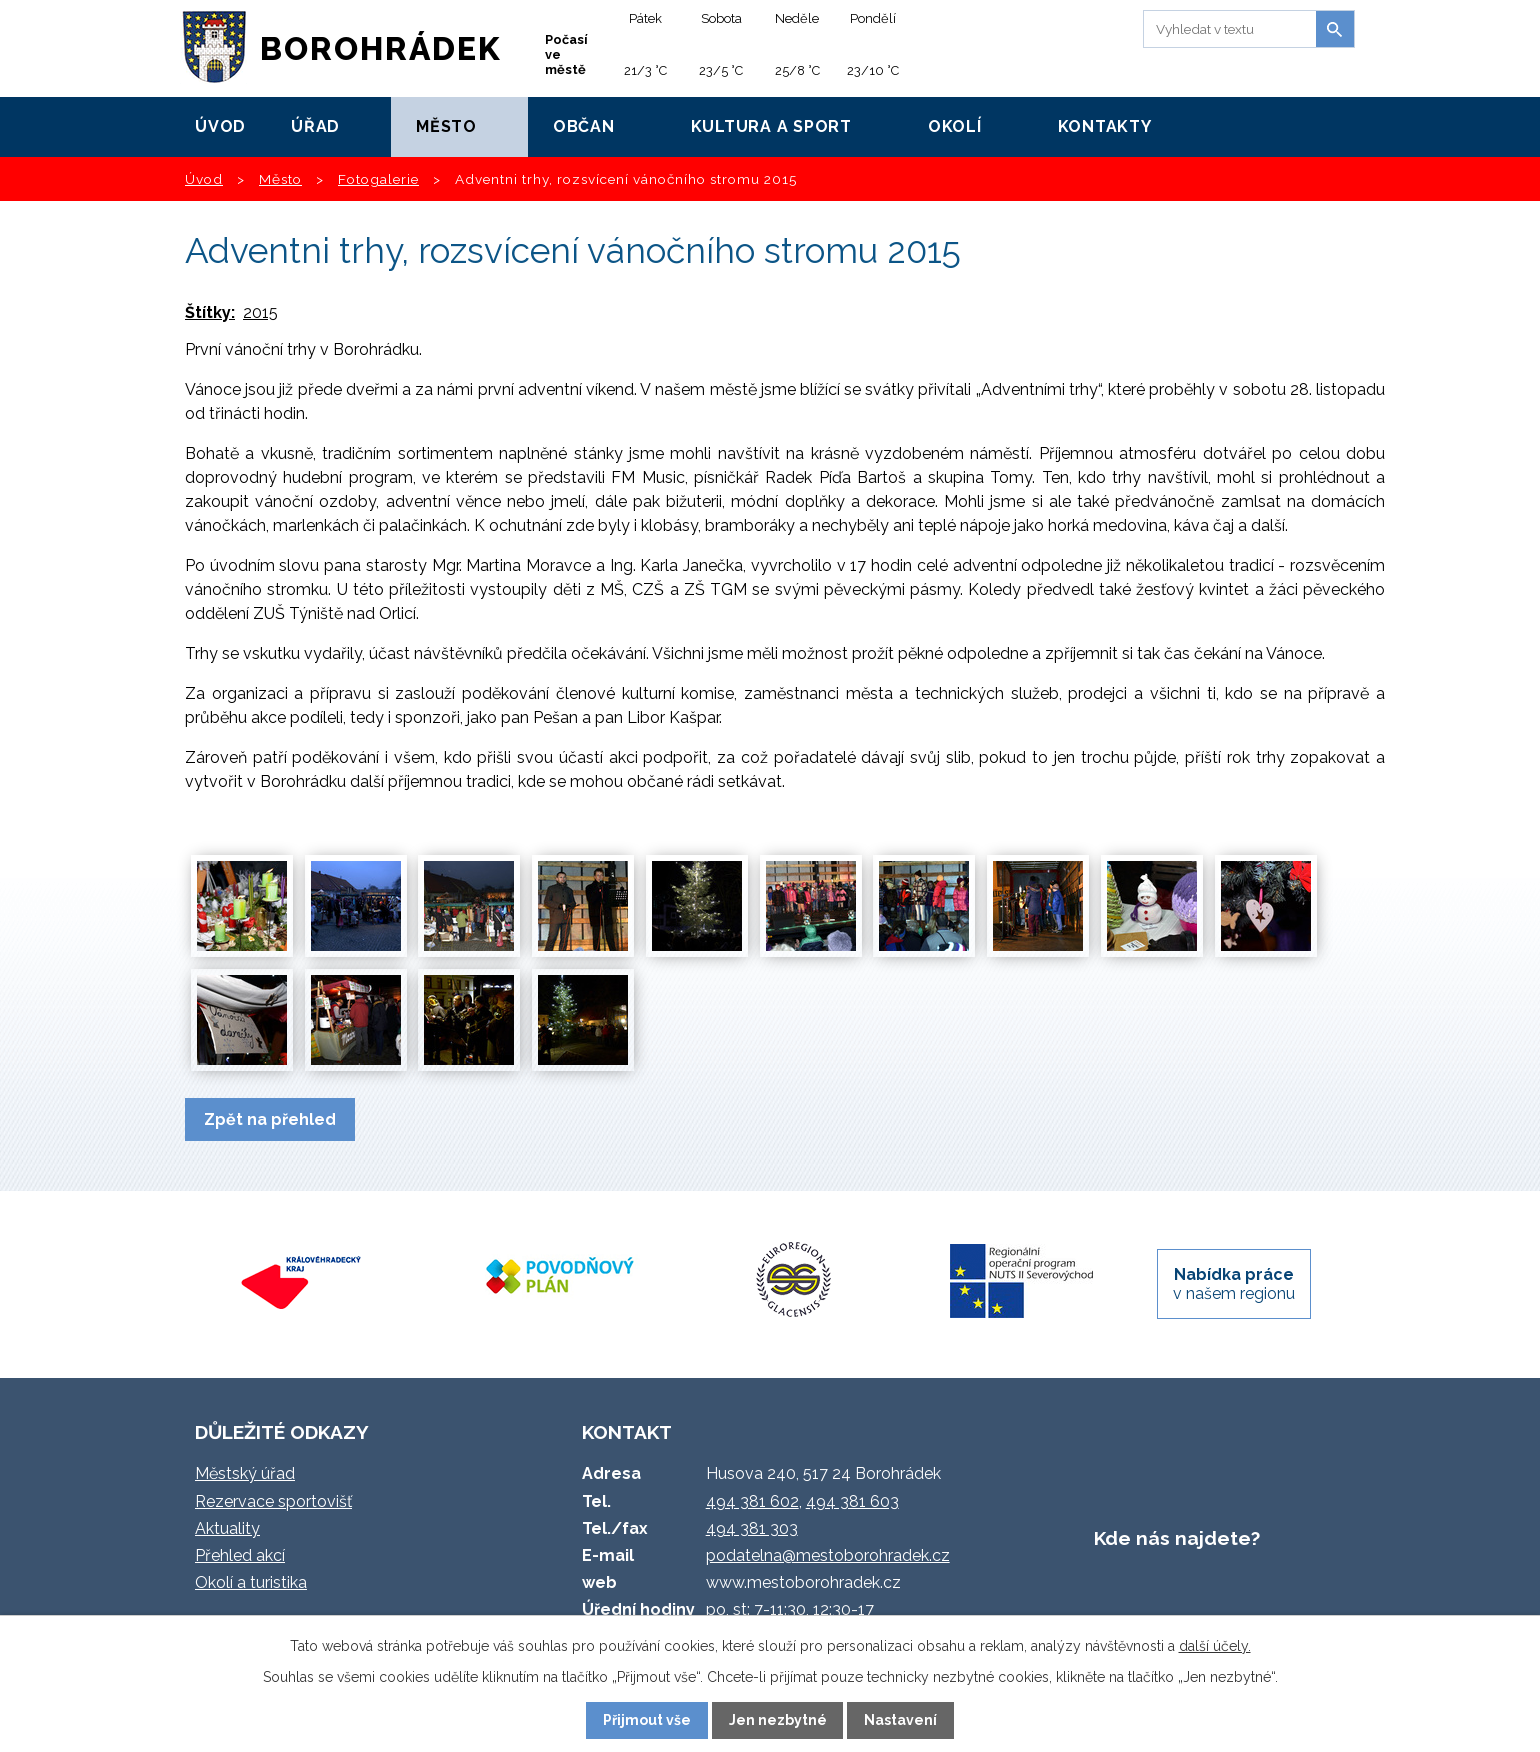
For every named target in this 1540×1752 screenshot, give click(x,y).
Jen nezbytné (778, 1720)
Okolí (955, 126)
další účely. (1215, 1646)
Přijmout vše (647, 1720)
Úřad (315, 126)
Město (446, 126)
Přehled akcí (240, 1555)
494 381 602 (752, 1501)
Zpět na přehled (270, 1119)
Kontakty (1105, 126)
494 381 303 (752, 1528)
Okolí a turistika (251, 1582)
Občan (584, 126)
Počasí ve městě (566, 54)
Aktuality (227, 1528)
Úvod (220, 126)
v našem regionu (1234, 1284)
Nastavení (900, 1720)
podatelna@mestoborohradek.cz (828, 1555)
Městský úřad (245, 1473)
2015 (260, 312)
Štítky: (210, 312)
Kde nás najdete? (1177, 1538)
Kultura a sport (771, 126)
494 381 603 (852, 1501)
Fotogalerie (378, 179)
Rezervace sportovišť (273, 1501)
